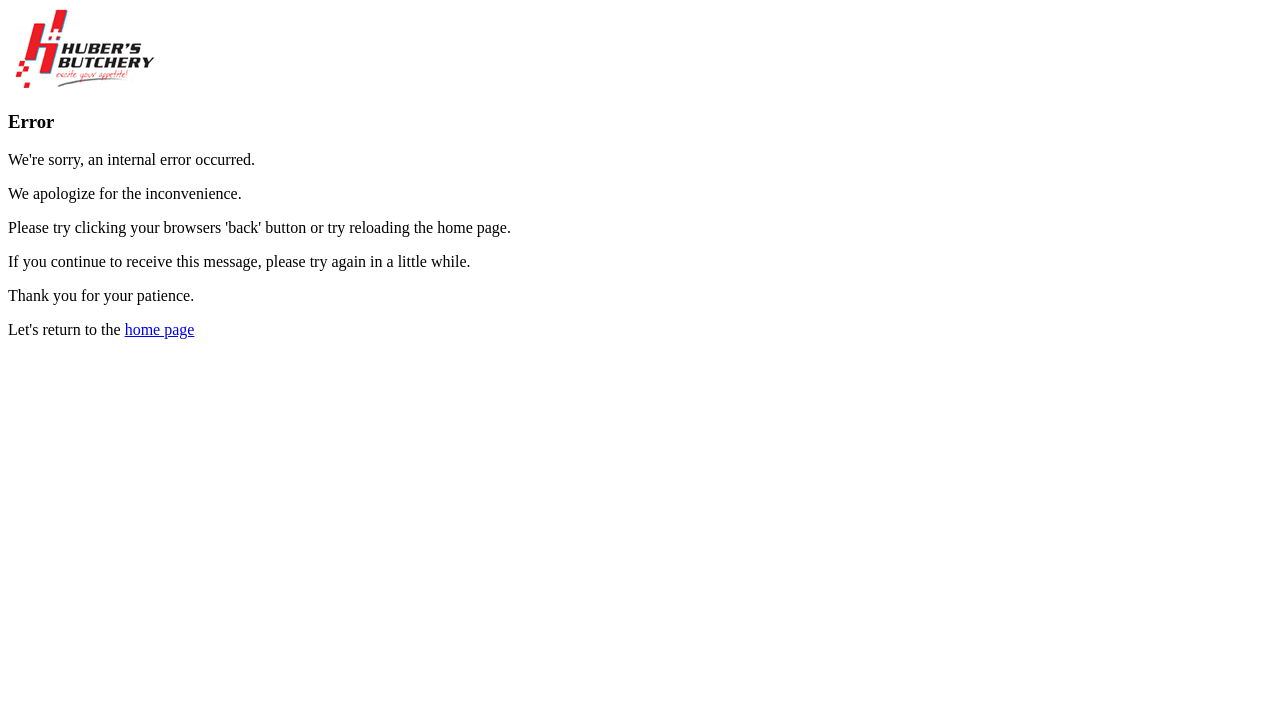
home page (160, 329)
